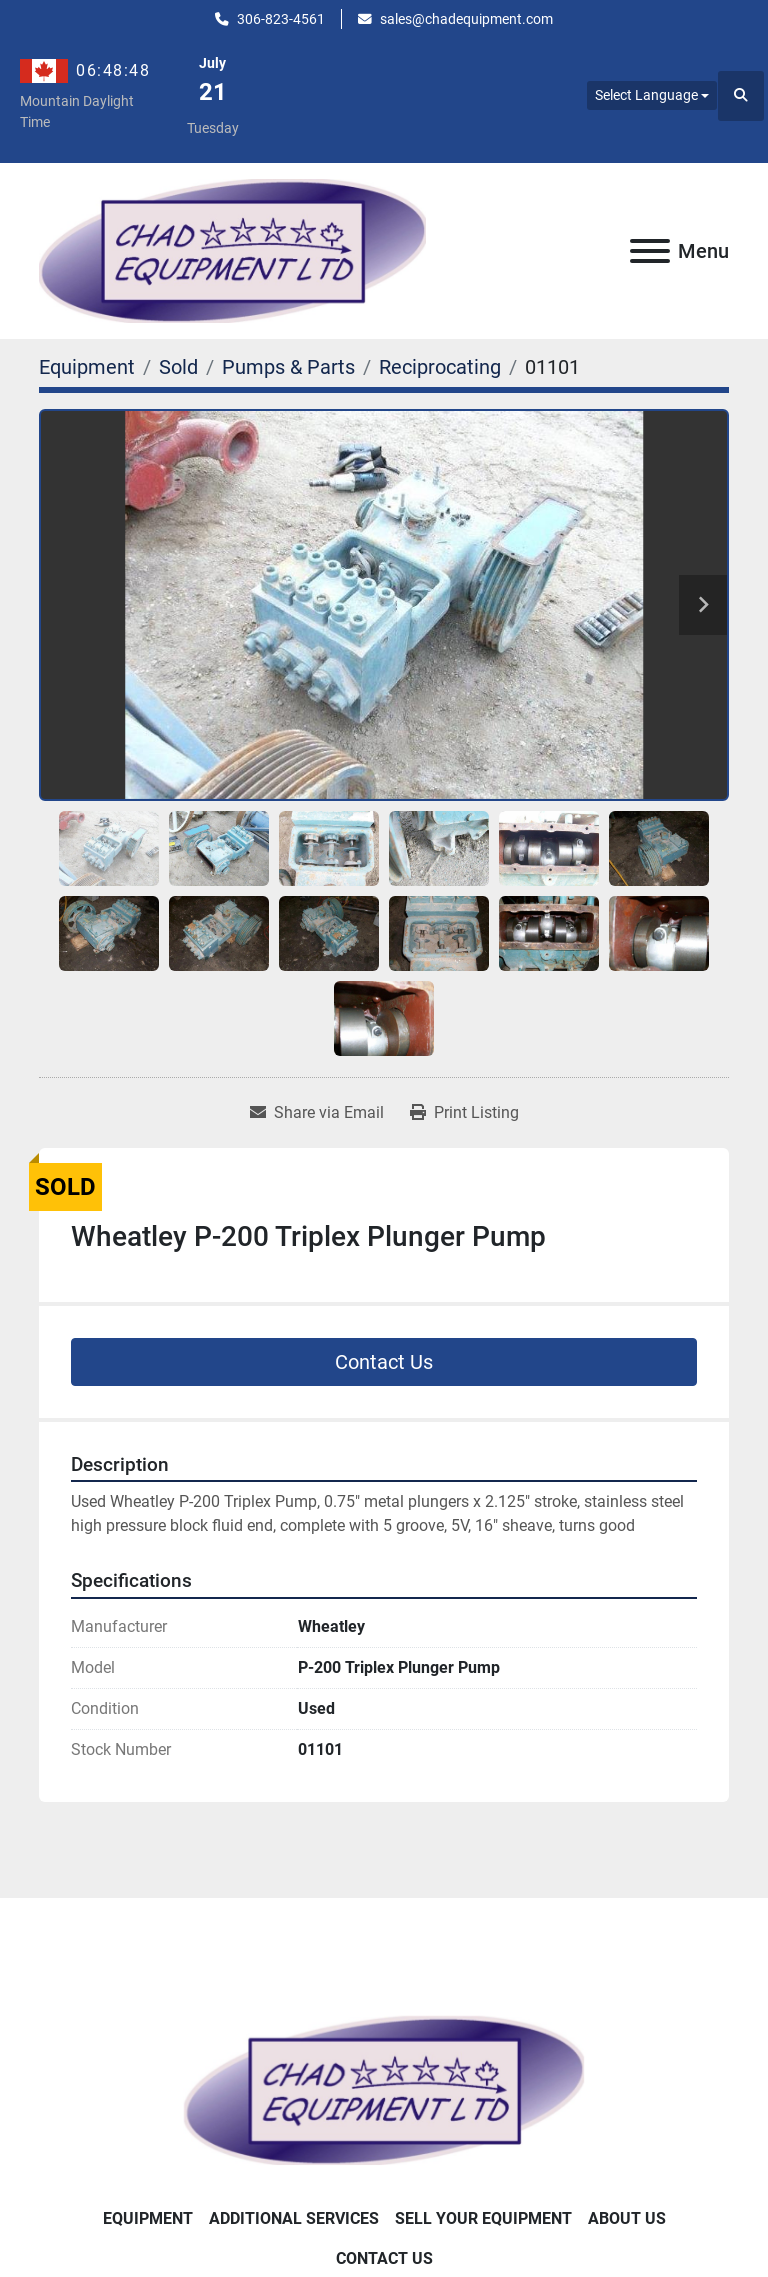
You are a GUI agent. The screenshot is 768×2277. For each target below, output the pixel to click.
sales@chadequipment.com (466, 19)
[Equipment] (87, 367)
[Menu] (650, 251)
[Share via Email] (317, 1113)
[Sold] (178, 367)
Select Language (646, 95)
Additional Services (294, 2218)
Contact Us (384, 1362)
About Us (627, 2218)
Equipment (148, 2218)
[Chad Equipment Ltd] (384, 2088)
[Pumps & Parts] (288, 367)
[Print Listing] (464, 1113)
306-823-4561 (281, 19)
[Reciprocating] (440, 367)
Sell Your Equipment (483, 2218)
